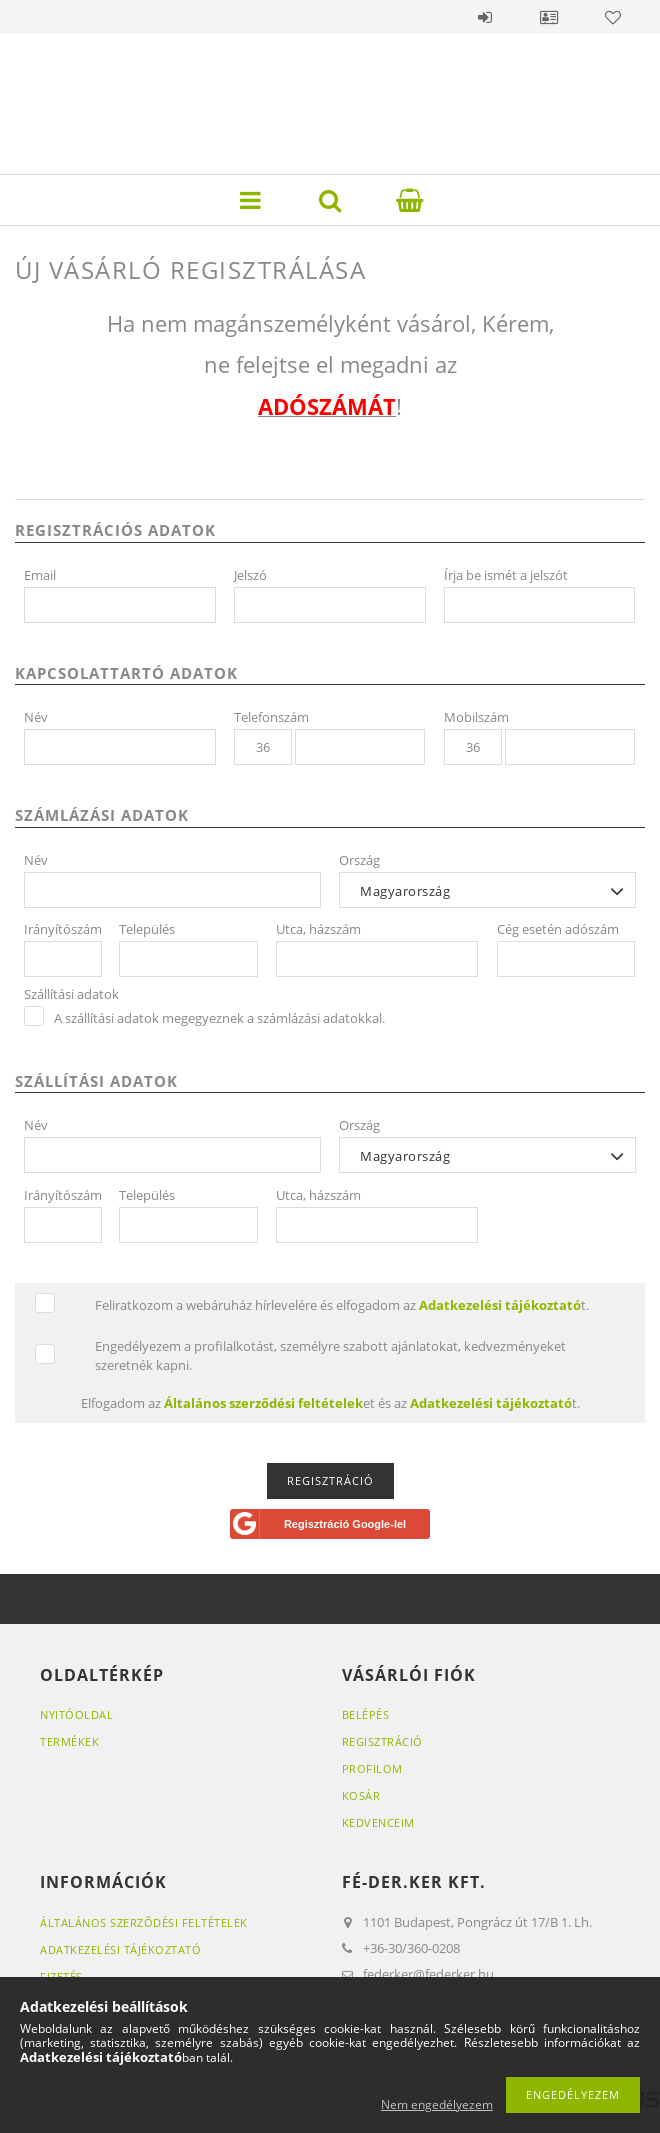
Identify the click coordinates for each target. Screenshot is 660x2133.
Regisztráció (382, 1741)
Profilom (372, 1768)
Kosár (361, 1795)
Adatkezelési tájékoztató (120, 1949)
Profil (549, 17)
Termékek (69, 1741)
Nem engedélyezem (437, 2104)
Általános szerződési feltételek (144, 1922)
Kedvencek (613, 17)
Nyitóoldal (76, 1714)
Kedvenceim (378, 1822)
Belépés (485, 17)
